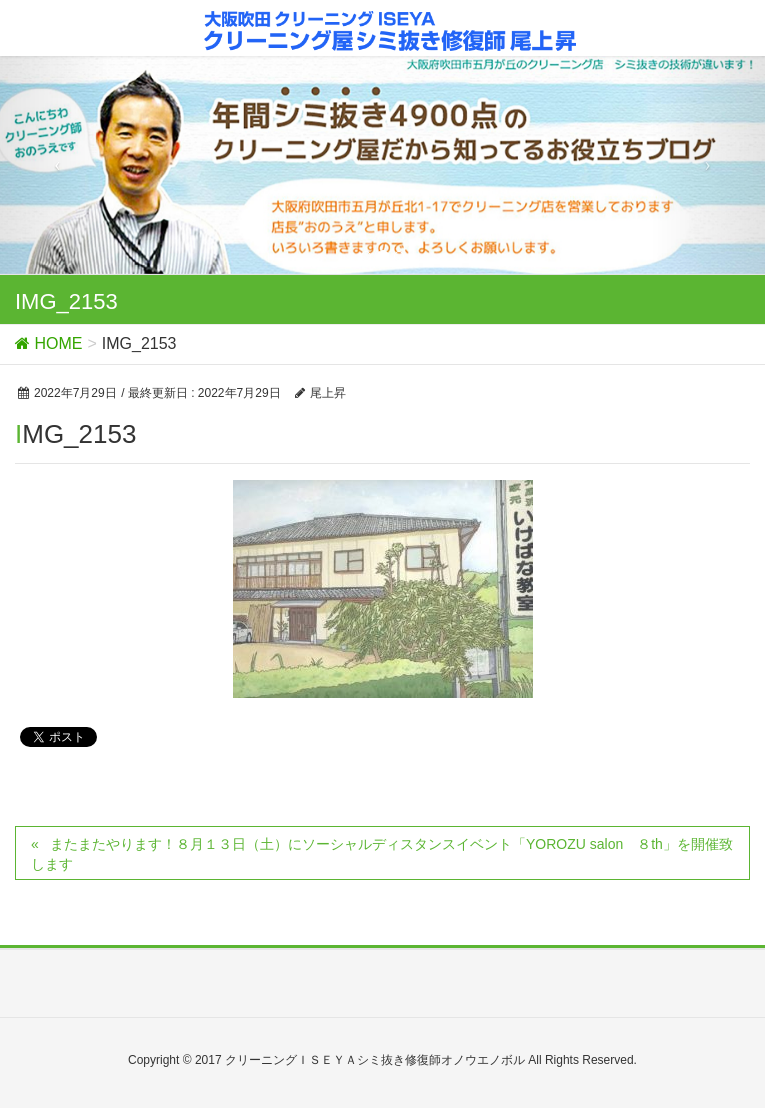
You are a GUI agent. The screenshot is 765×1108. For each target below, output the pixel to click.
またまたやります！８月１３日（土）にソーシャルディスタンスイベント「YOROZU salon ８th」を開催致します (382, 854)
